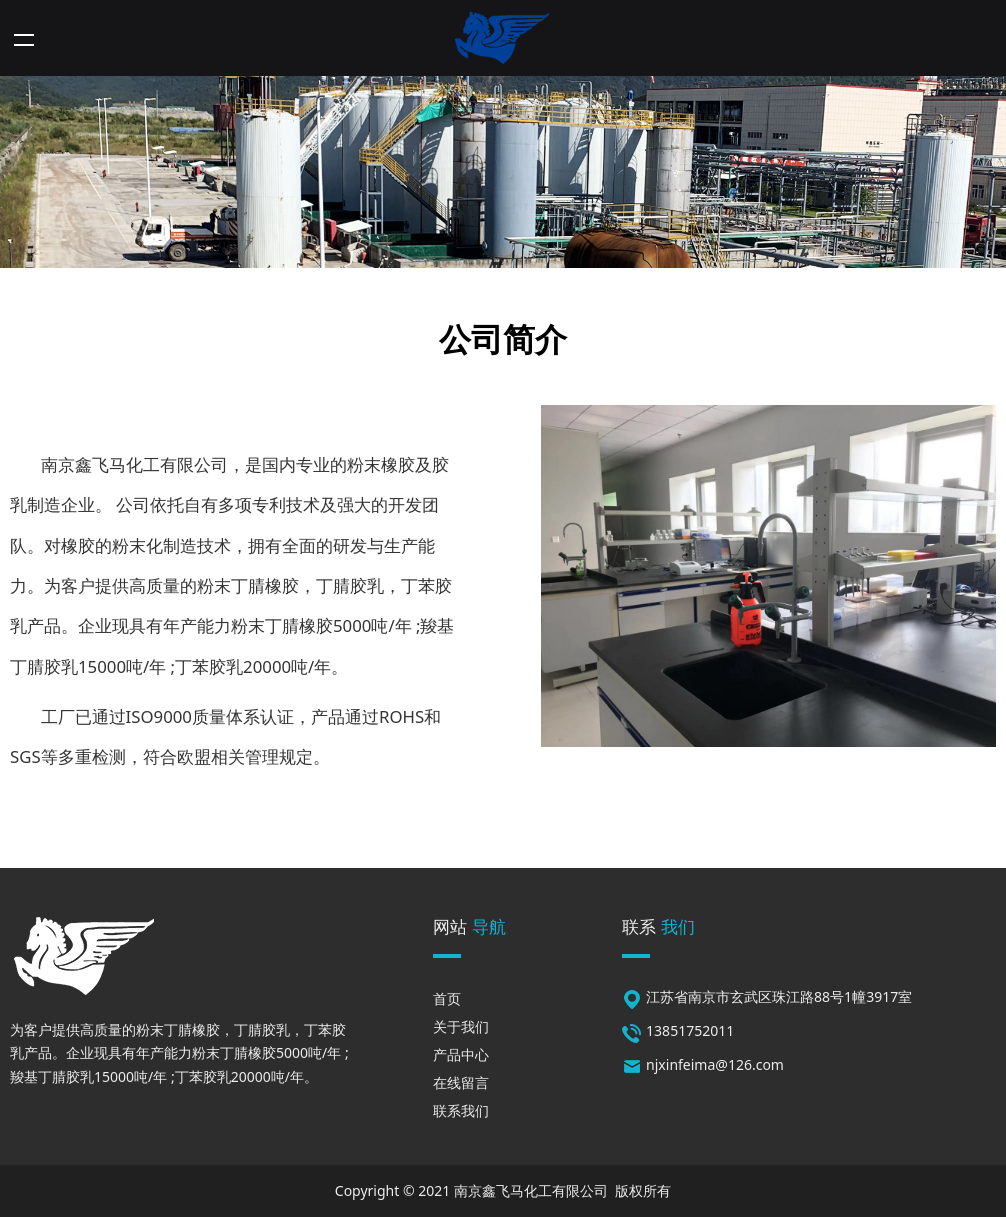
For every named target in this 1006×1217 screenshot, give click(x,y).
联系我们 (461, 1110)
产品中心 (461, 1054)
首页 (447, 998)
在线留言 (461, 1082)
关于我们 (461, 1026)
